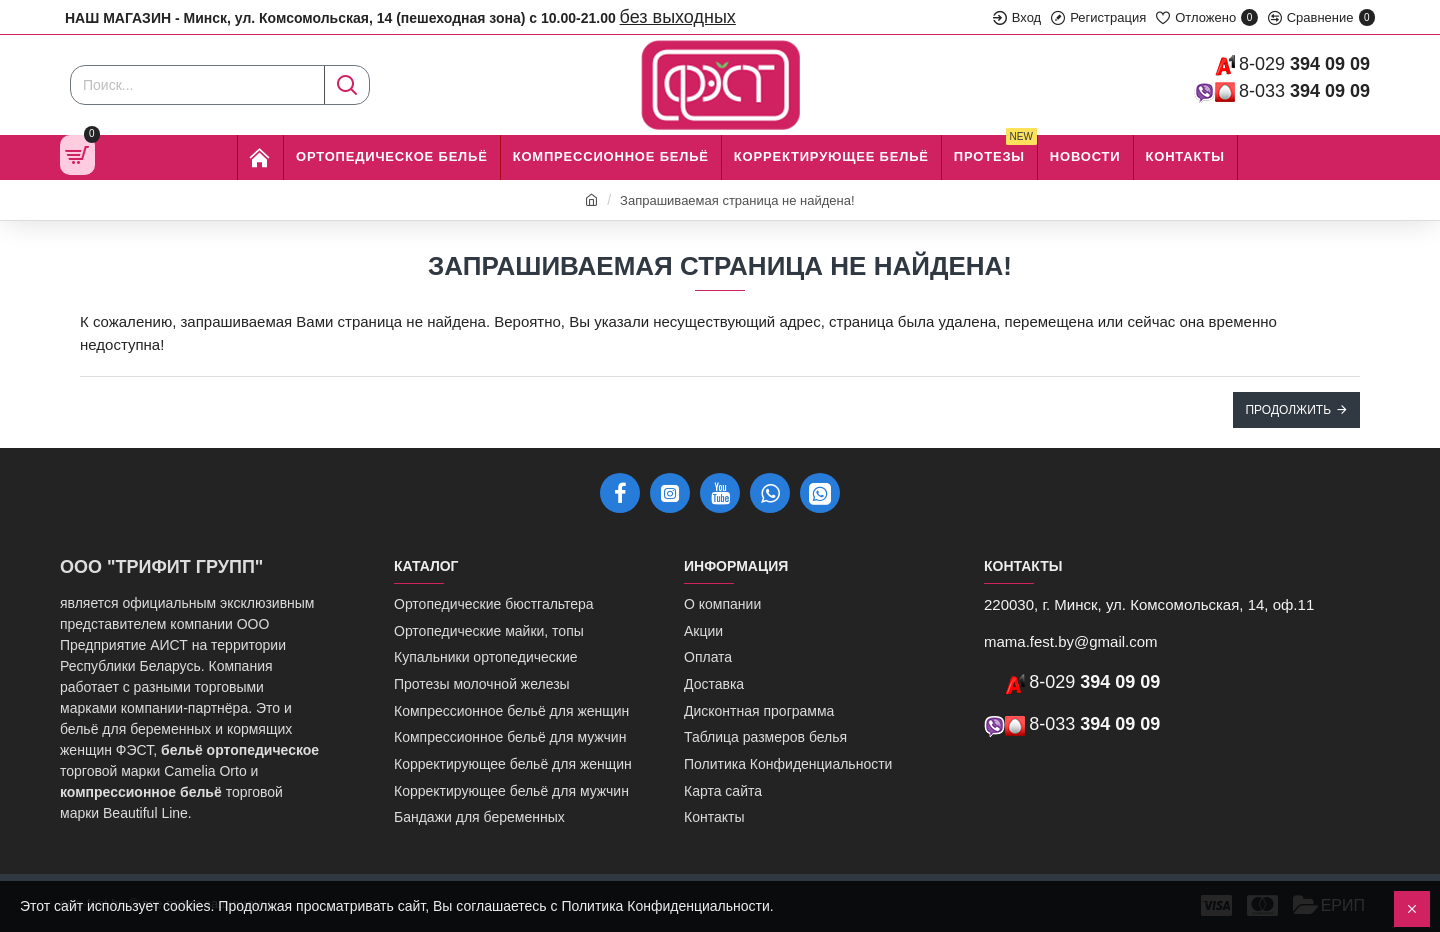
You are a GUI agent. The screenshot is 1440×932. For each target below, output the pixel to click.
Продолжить (1288, 410)
